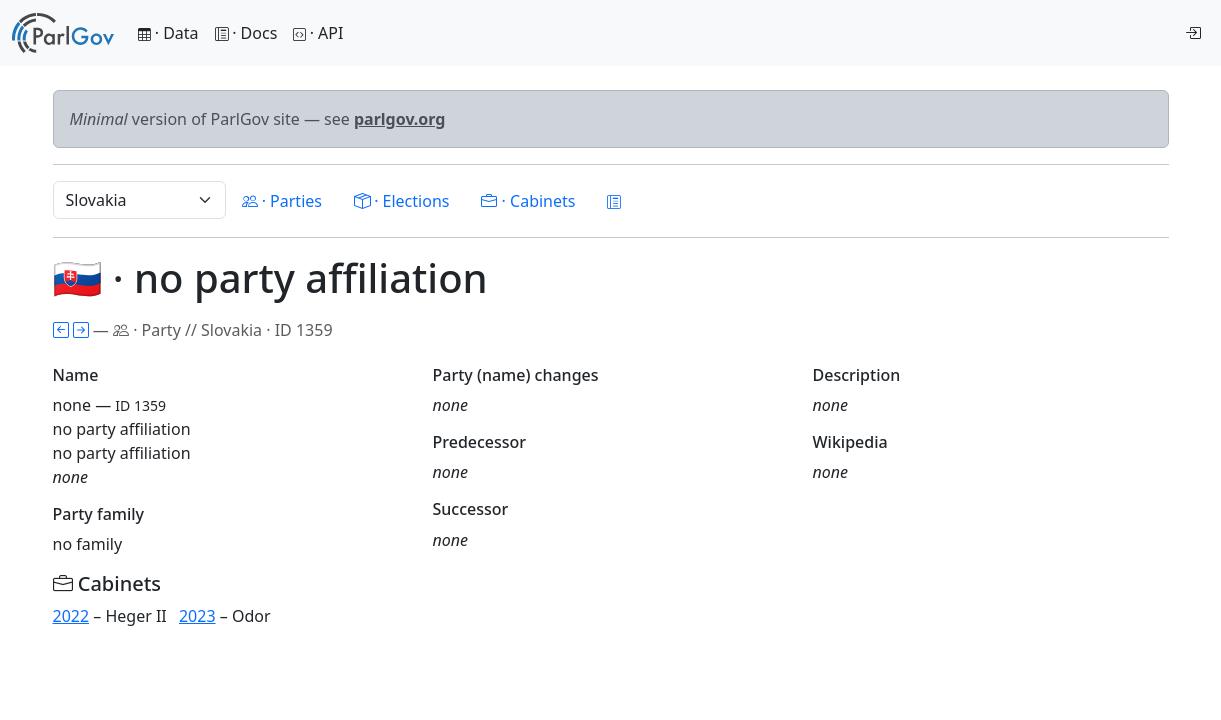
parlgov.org (400, 119)
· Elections (401, 201)
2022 (71, 616)
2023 (197, 616)
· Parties (282, 201)
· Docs (246, 33)
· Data (168, 33)
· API (318, 33)
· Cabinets (528, 201)
